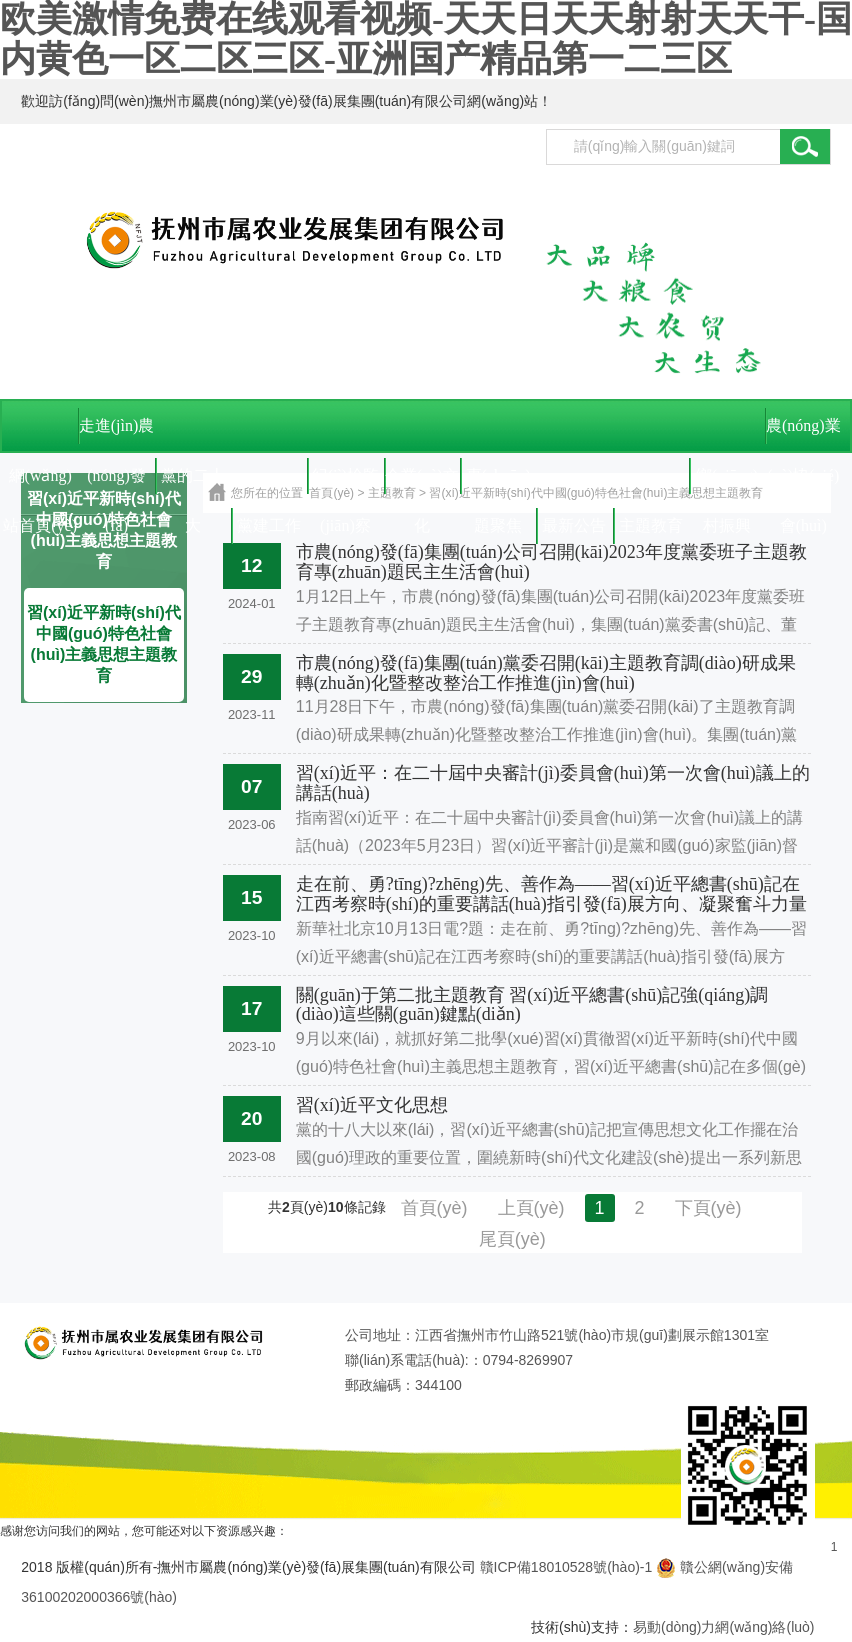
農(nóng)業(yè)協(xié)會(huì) (803, 434)
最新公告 (574, 525)
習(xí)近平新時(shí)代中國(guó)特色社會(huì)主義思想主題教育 (104, 644)
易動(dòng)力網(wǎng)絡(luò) (723, 1627)
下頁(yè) (708, 1208)
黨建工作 (269, 525)
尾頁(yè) (512, 1239)
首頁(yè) (434, 1208)
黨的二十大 (193, 484)
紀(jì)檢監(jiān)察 (346, 484)
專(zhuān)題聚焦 (498, 484)
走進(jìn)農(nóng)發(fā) (117, 434)
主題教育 (651, 525)
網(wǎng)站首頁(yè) (40, 484)
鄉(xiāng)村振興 (727, 484)
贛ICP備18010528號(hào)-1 (566, 1567)
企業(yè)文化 (422, 484)
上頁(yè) (531, 1208)
